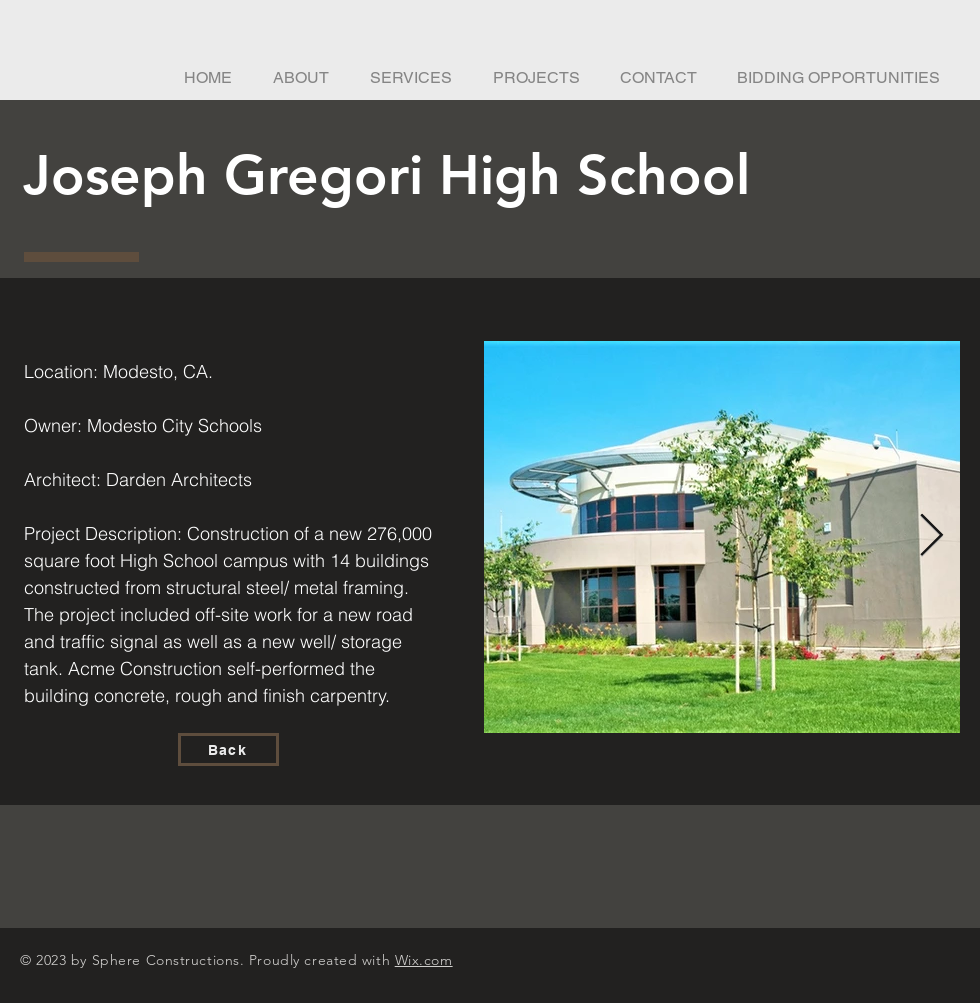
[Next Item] (931, 537)
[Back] (228, 749)
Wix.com (424, 960)
